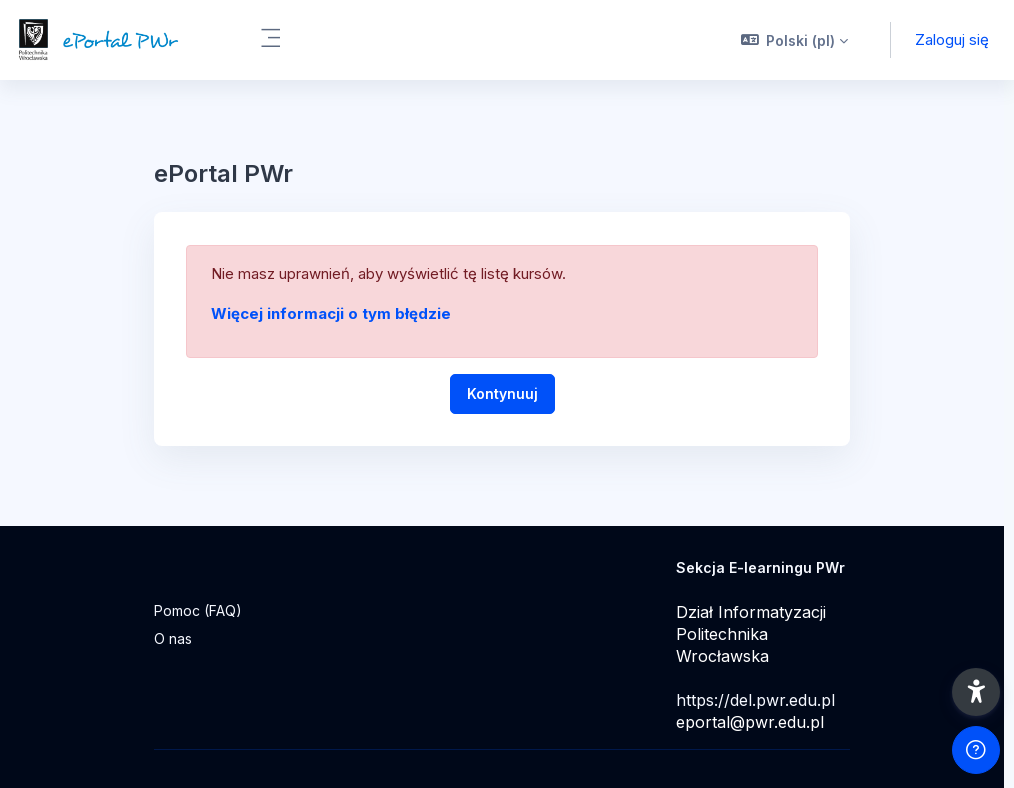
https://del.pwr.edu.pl (755, 700)
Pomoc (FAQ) (198, 610)
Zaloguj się (952, 39)
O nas (173, 638)
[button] (795, 40)
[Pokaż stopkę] (976, 750)
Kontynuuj (502, 393)
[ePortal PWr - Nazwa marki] (117, 40)
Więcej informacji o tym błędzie (331, 313)
